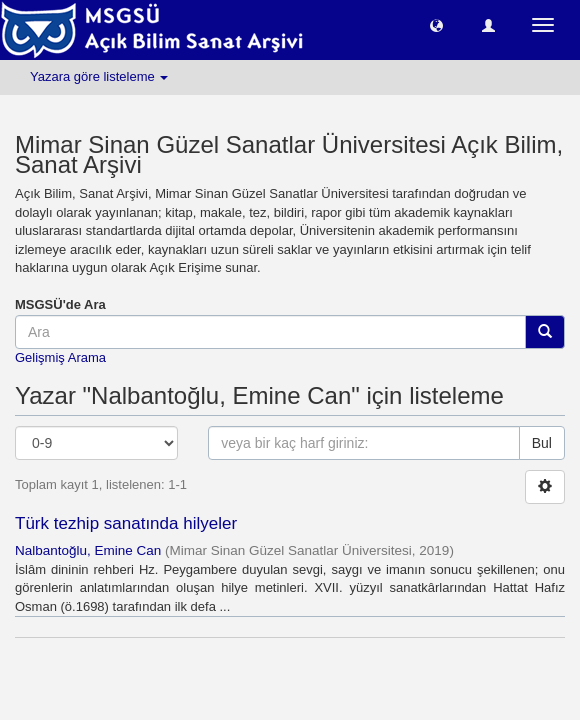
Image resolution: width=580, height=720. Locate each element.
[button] (436, 24)
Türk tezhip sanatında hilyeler (126, 523)
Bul (542, 443)
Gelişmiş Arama (60, 357)
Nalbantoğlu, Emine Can (88, 550)
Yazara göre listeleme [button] (99, 76)
